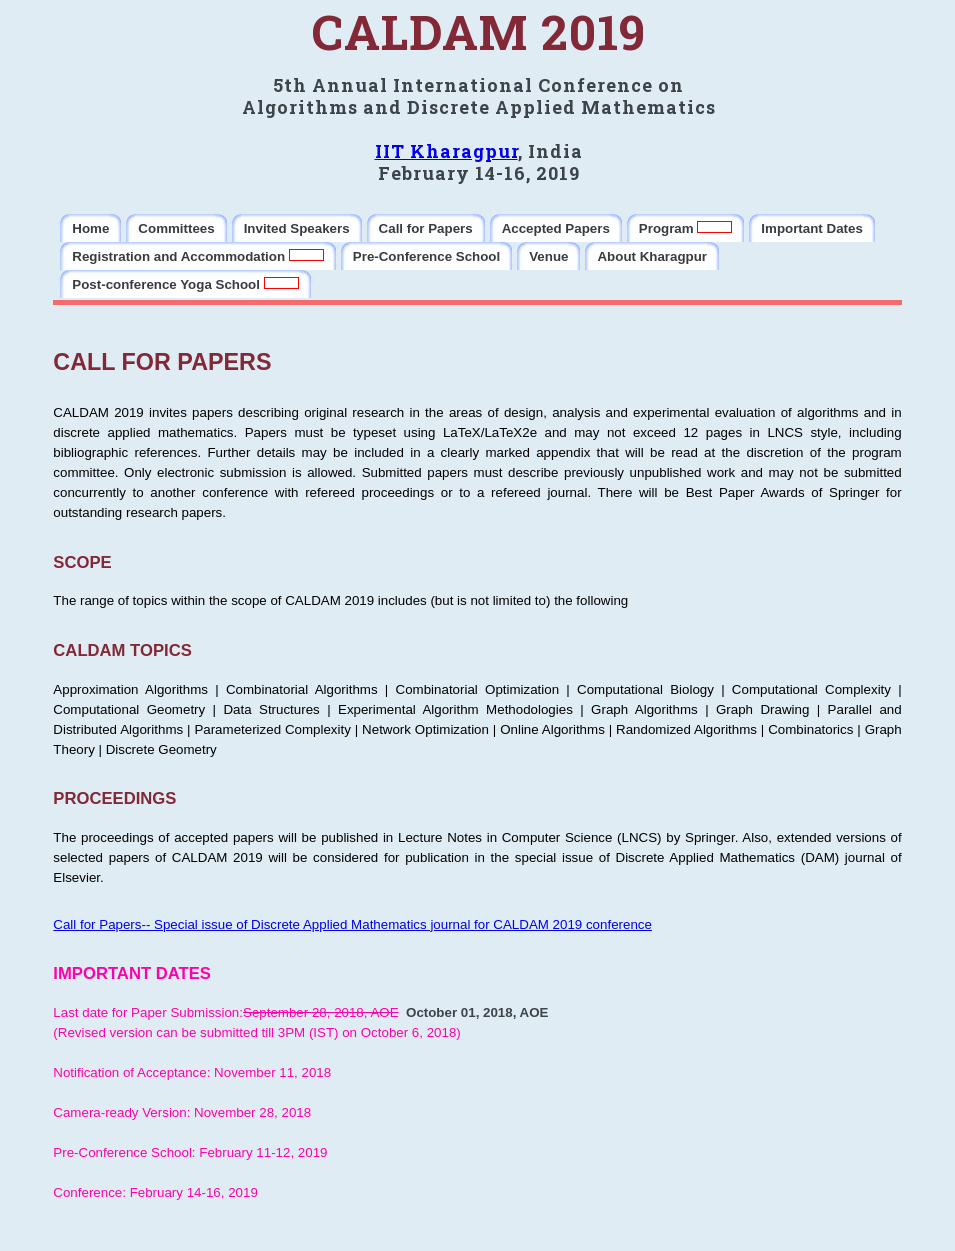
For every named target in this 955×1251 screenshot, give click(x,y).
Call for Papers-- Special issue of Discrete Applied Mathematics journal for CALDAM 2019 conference (352, 924)
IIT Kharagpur (446, 151)
